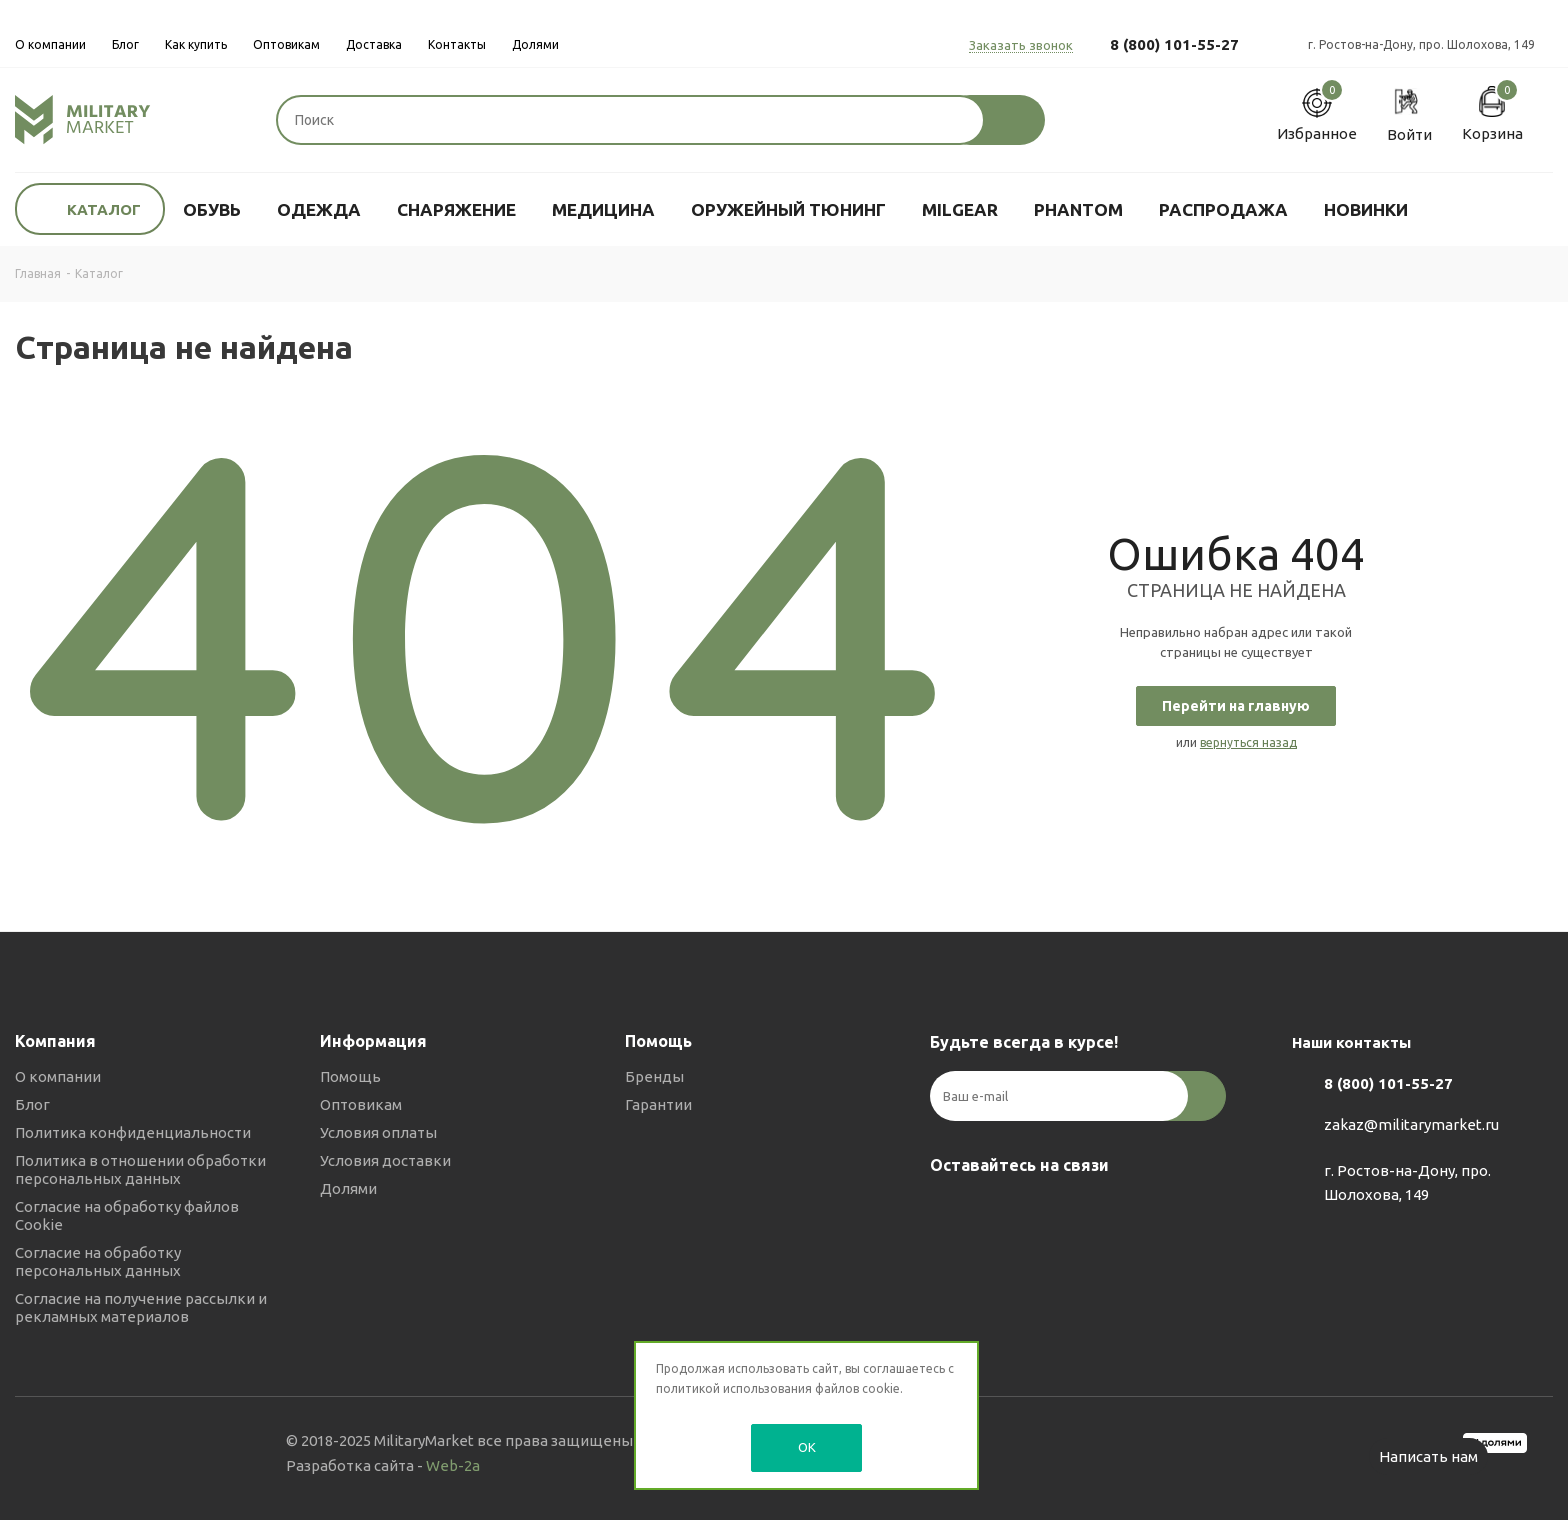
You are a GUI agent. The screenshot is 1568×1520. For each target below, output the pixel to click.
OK (807, 1447)
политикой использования (734, 1388)
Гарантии (658, 1104)
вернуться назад (1248, 742)
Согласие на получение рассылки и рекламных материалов (141, 1307)
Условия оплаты (378, 1132)
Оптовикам (361, 1104)
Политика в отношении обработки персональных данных (140, 1169)
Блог (32, 1104)
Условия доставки (385, 1160)
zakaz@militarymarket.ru (1411, 1124)
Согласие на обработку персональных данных (98, 1261)
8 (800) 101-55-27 (1174, 44)
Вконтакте (950, 1212)
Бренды (654, 1076)
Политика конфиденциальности (133, 1132)
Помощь (350, 1076)
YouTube (1050, 1212)
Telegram (1000, 1212)
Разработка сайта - (383, 1465)
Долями (348, 1188)
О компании (58, 1076)
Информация (373, 1041)
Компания (55, 1041)
